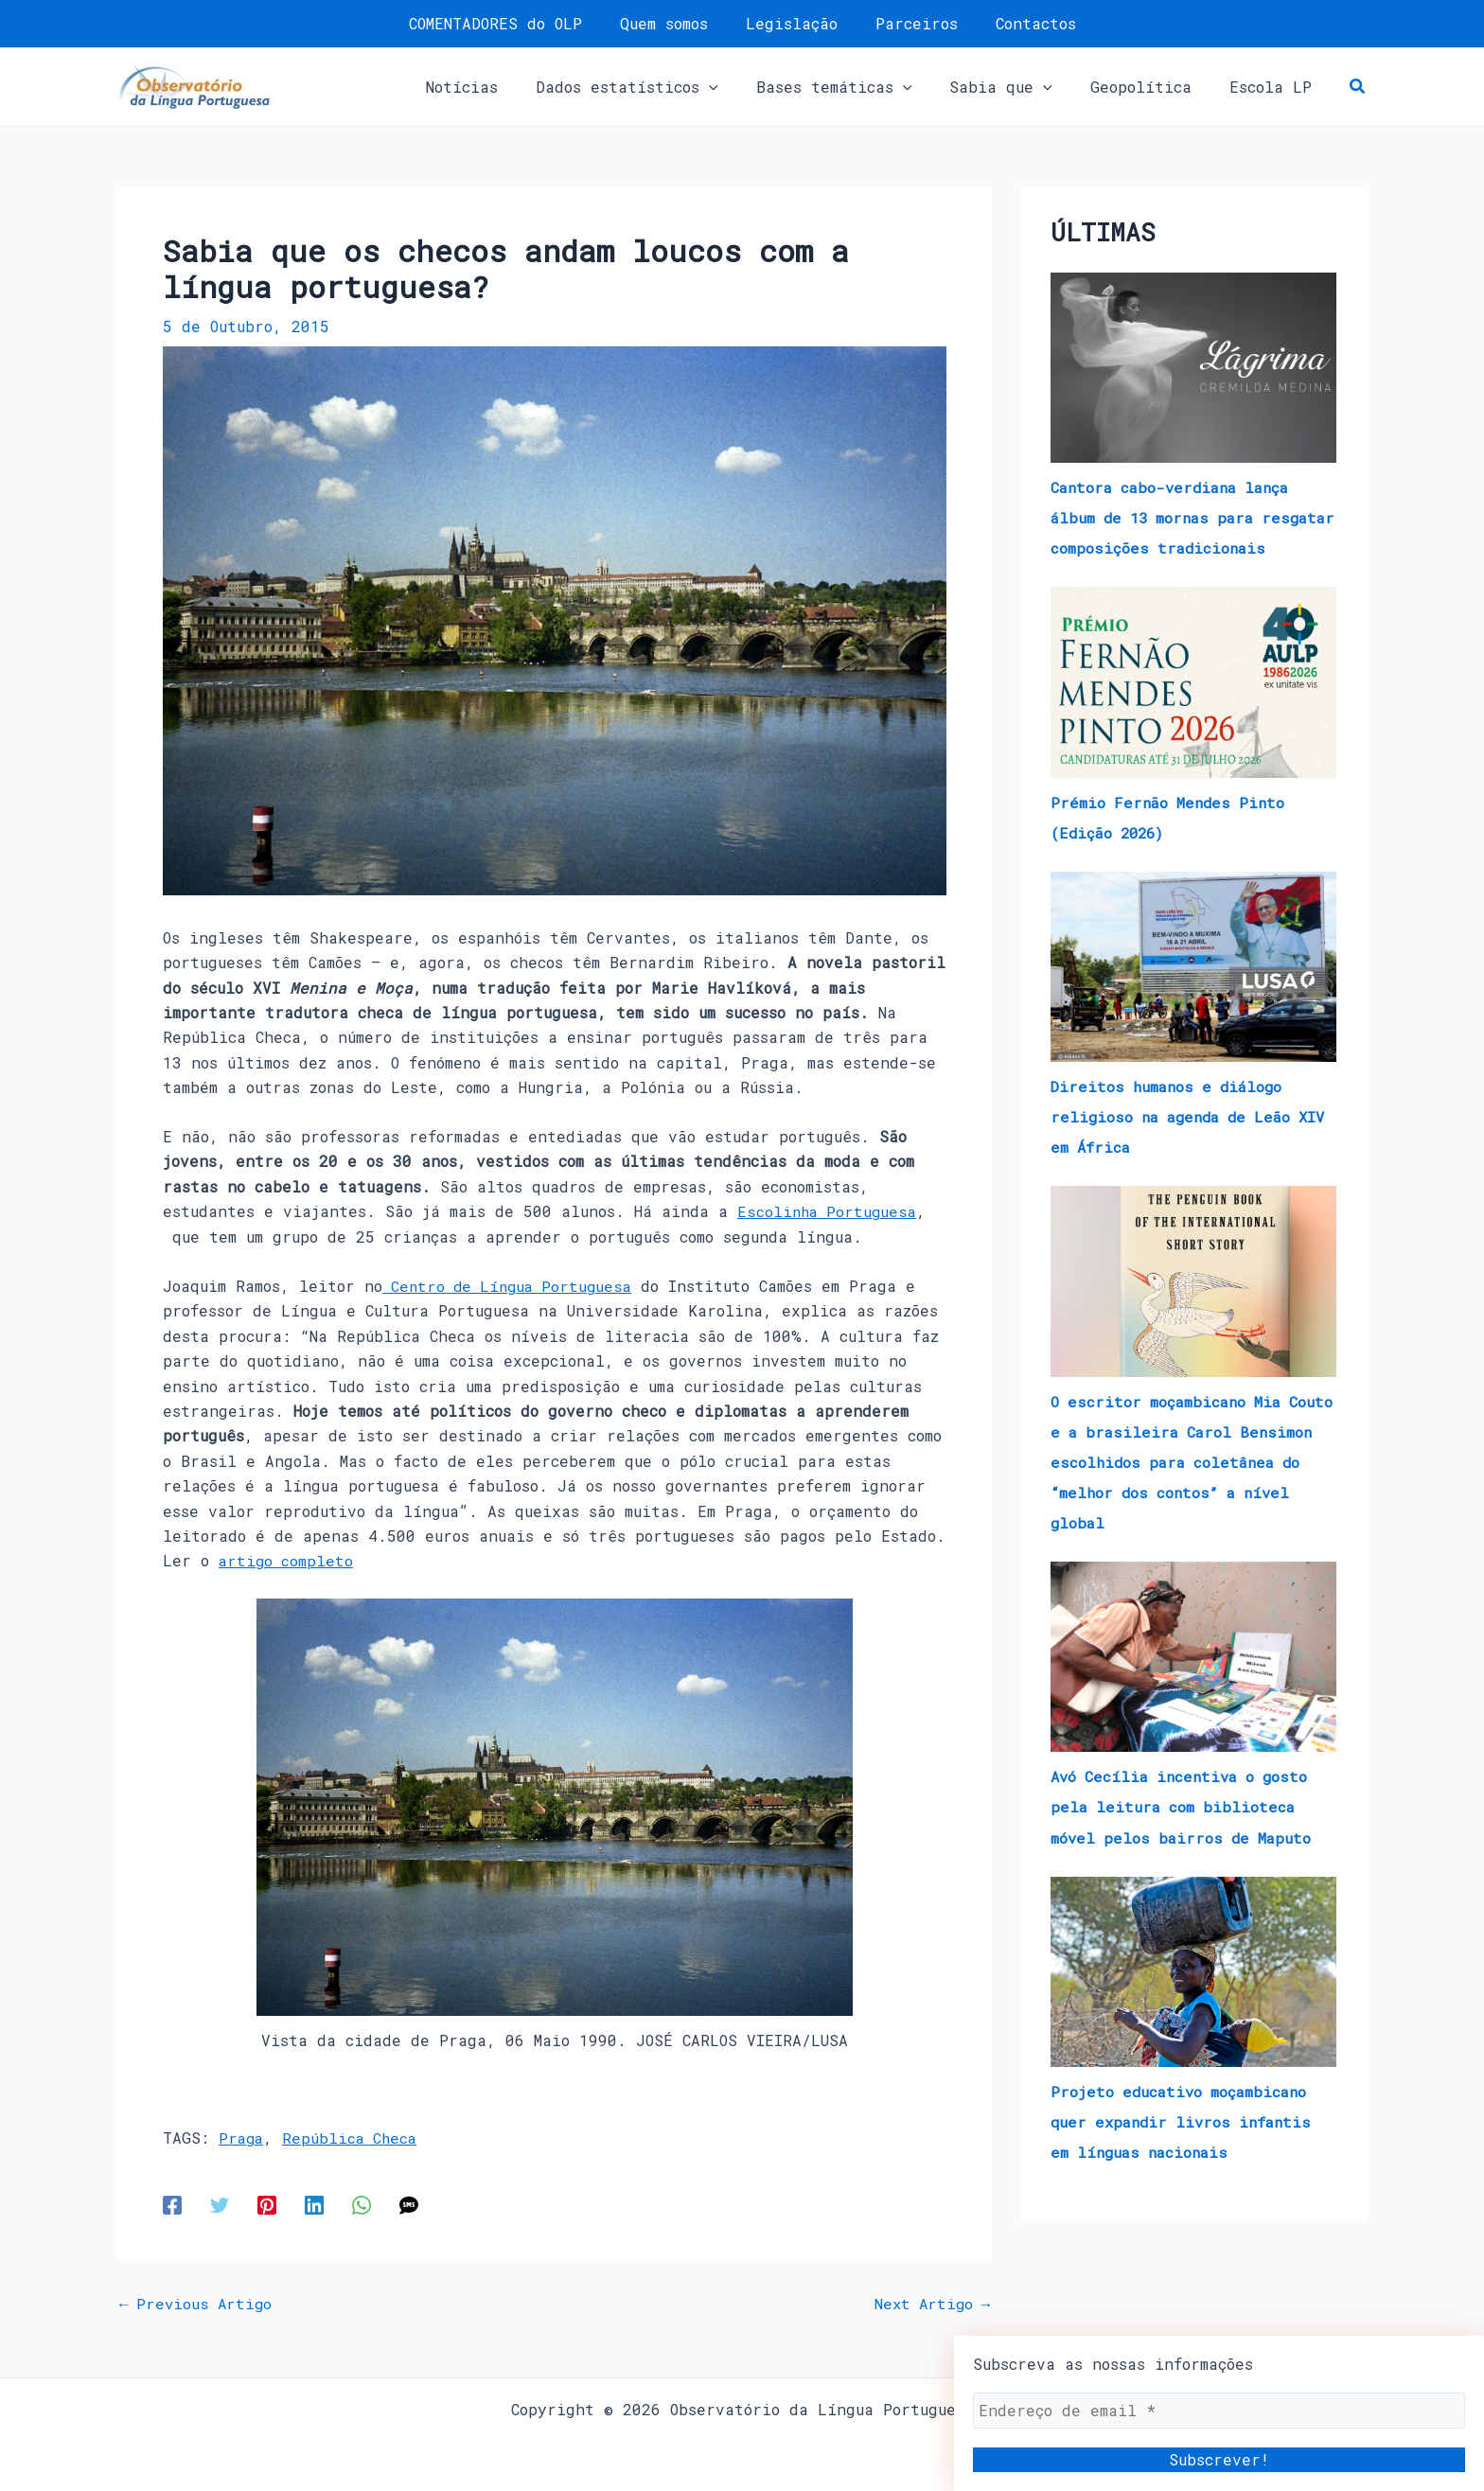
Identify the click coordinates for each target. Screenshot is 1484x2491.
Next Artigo (929, 2302)
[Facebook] (172, 2203)
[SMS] (408, 2203)
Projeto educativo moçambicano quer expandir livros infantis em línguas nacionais (1185, 2151)
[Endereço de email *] (1219, 2411)
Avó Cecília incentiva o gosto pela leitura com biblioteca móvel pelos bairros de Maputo (1184, 1836)
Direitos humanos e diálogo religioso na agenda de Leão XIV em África (1176, 1146)
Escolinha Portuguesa (828, 1211)
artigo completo (287, 1560)
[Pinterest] (266, 2203)
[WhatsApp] (361, 2203)
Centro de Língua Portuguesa (511, 1286)
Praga (242, 2136)
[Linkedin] (314, 2203)
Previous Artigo (197, 2302)
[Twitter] (219, 2203)
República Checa (354, 2136)
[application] (742, 87)
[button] (661, 87)
